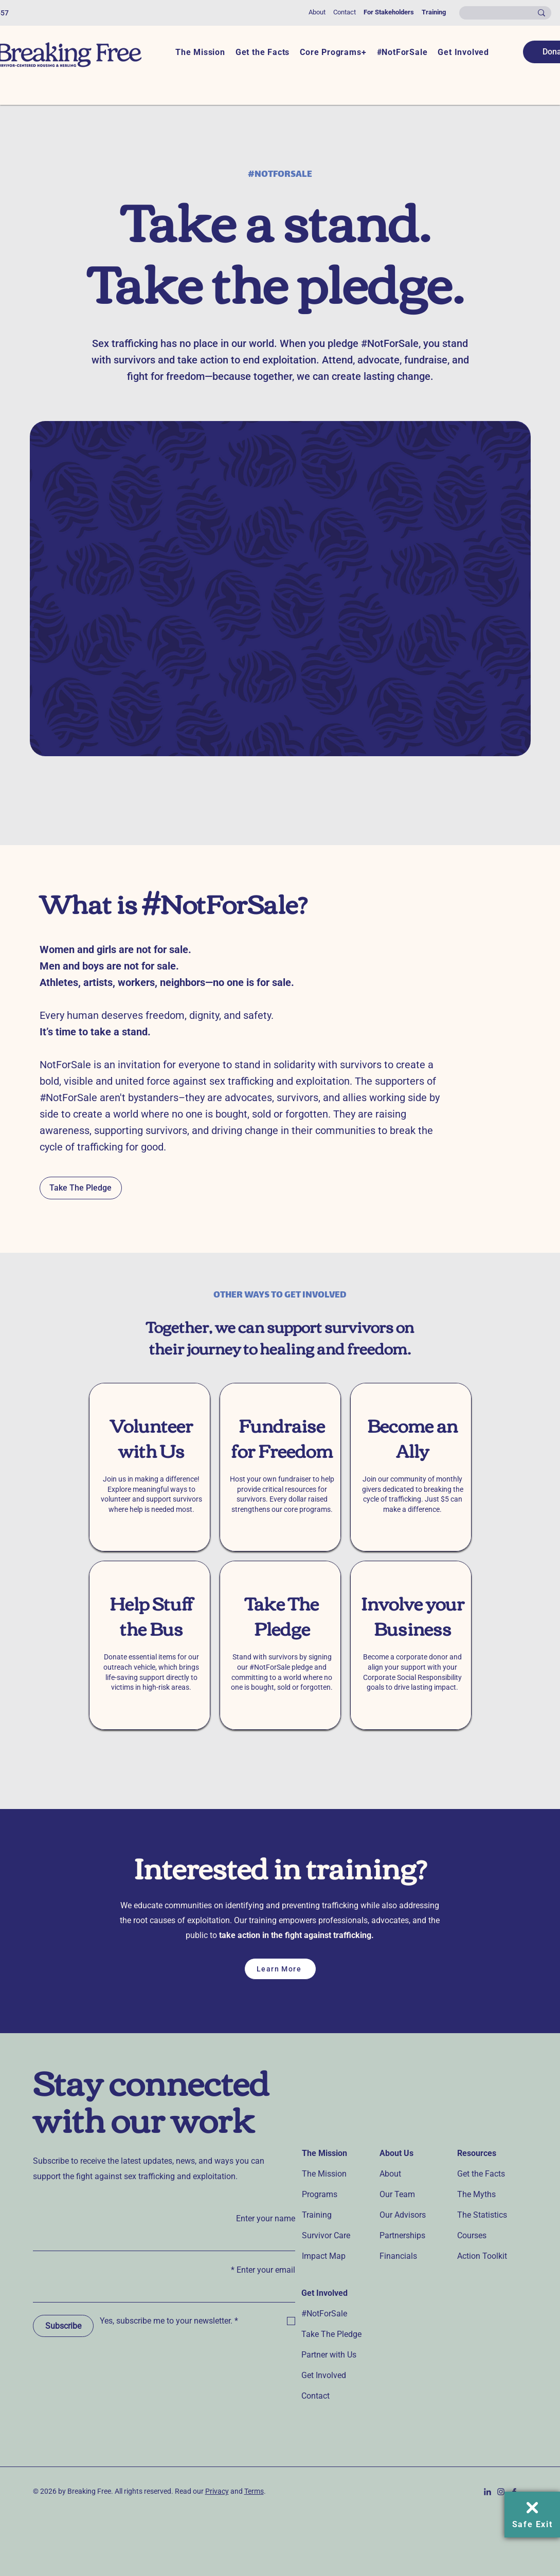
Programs (319, 2194)
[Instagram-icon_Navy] (501, 2492)
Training (434, 12)
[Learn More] (280, 1969)
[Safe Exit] (532, 2514)
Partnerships (402, 2235)
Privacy (217, 2491)
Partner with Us (328, 2355)
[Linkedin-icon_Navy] (487, 2492)
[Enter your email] (167, 2292)
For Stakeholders (389, 12)
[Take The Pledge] (81, 1188)
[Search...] (506, 14)
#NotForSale (324, 2313)
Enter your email (263, 2270)
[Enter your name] (167, 2240)
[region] (149, 1467)
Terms (254, 2491)
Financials (398, 2256)
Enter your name (265, 2218)
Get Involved (323, 2375)
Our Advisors (403, 2215)
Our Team (397, 2194)
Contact (344, 12)
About (317, 12)
